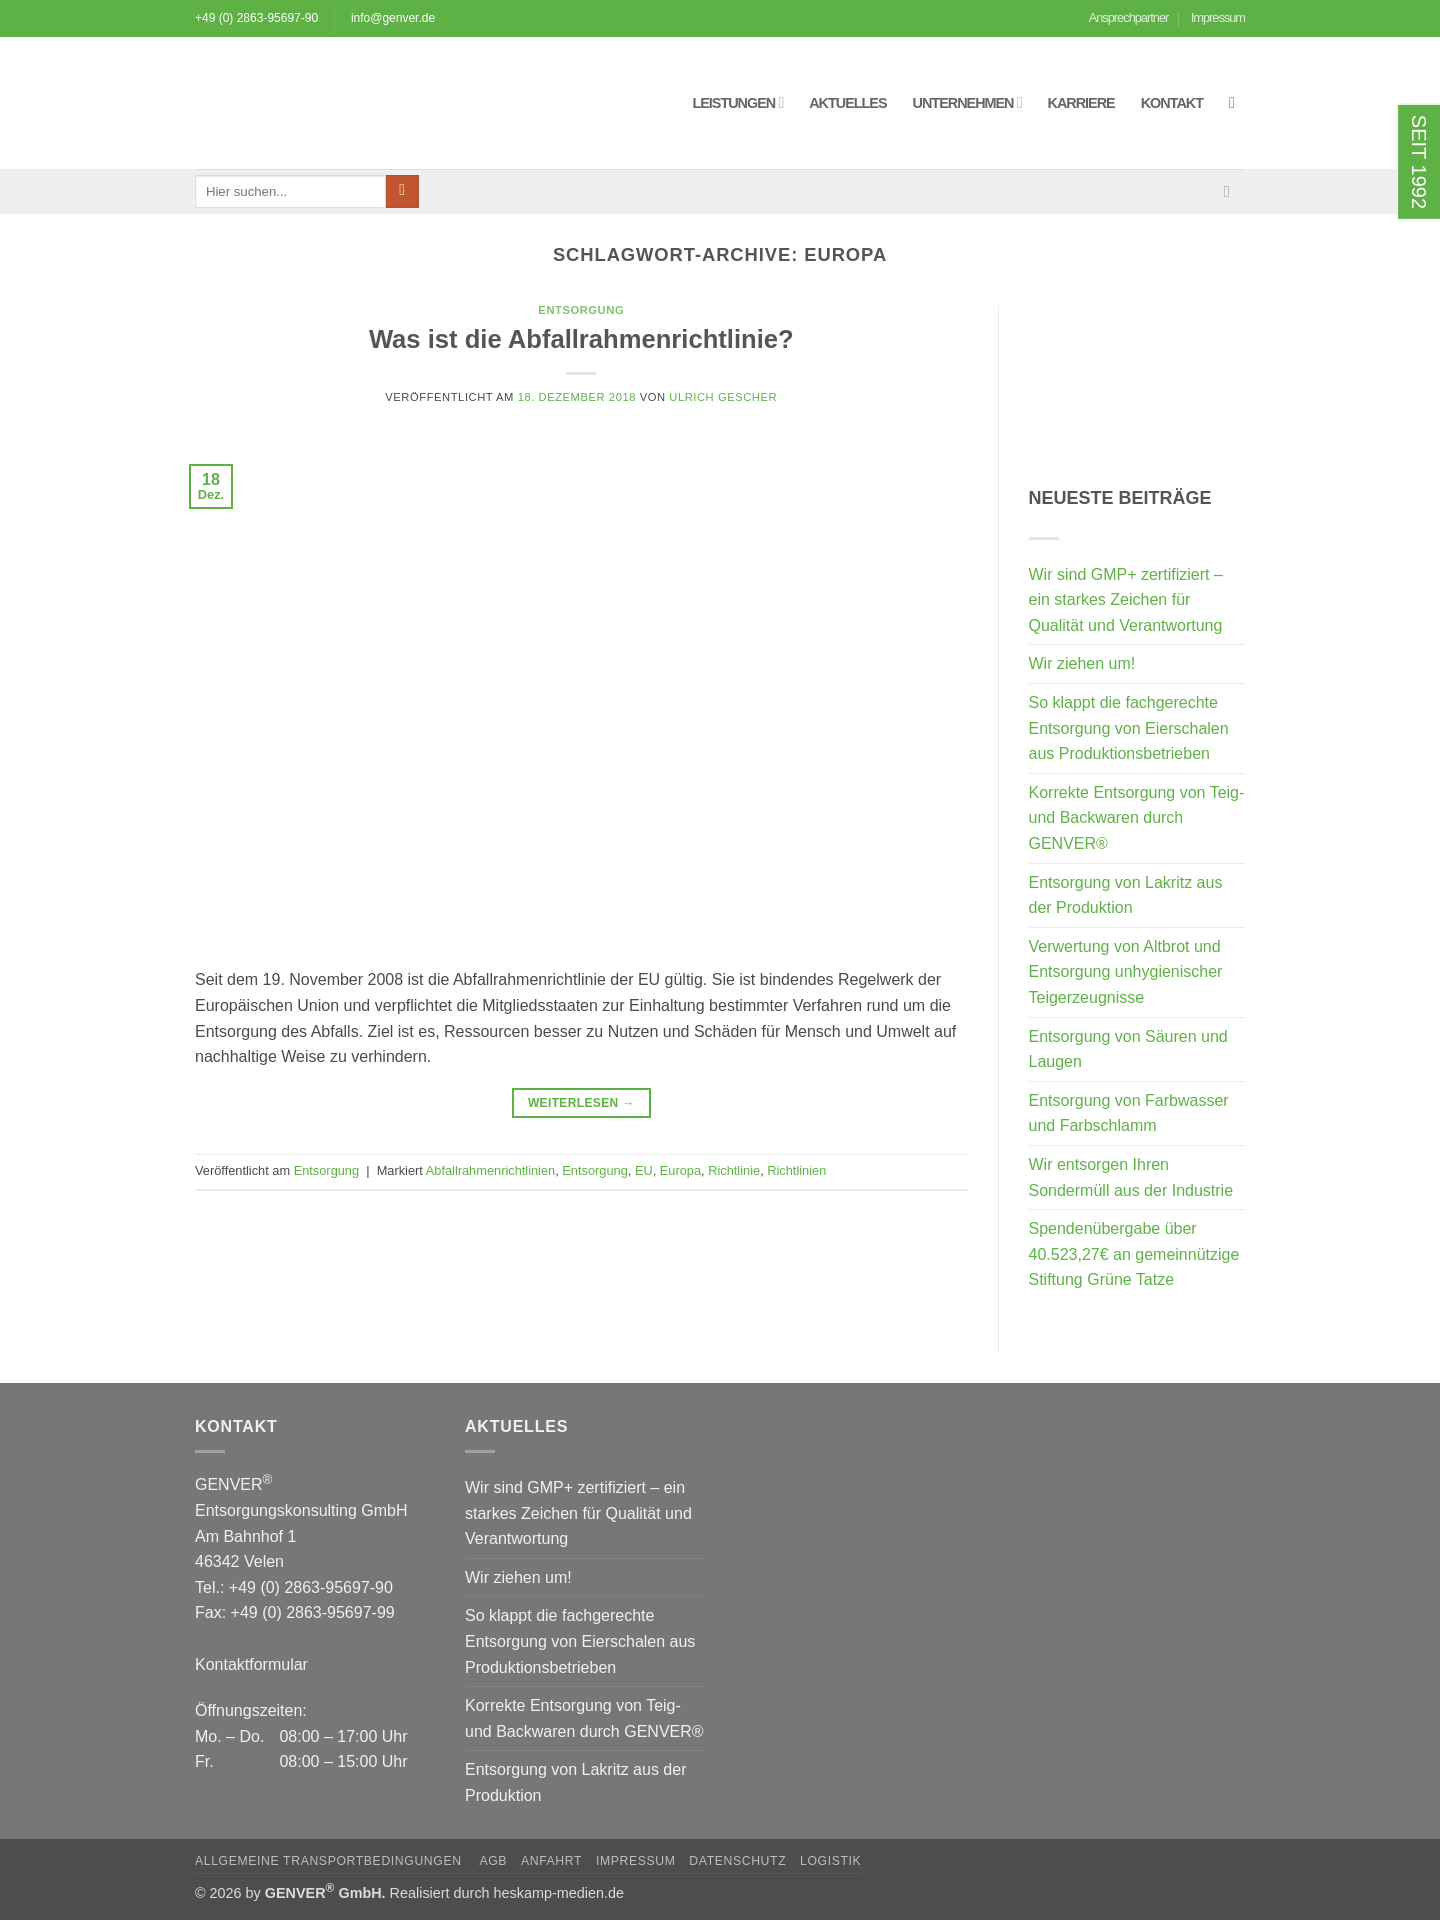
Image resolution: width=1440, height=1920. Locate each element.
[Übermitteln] (402, 192)
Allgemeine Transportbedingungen (330, 1861)
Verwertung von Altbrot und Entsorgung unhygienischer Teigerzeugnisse (1126, 972)
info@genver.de (393, 18)
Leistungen (737, 102)
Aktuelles (847, 103)
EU (644, 1170)
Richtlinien (796, 1170)
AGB (493, 1861)
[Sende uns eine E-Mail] (1232, 191)
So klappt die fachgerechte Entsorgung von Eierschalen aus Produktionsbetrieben (1129, 728)
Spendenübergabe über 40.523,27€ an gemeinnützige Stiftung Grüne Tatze (1134, 1254)
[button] (1237, 102)
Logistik (830, 1861)
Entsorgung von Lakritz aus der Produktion (1126, 895)
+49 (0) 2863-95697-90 (256, 18)
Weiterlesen (581, 1103)
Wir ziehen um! (1082, 663)
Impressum (1218, 17)
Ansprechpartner (1129, 17)
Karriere (1081, 103)
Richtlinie (734, 1170)
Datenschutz (737, 1861)
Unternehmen (967, 102)
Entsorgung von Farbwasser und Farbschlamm (1129, 1113)
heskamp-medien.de (559, 1893)
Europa (680, 1170)
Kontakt (1172, 103)
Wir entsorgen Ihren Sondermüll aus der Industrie (1131, 1177)
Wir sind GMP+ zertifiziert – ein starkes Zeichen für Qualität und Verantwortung (1126, 600)
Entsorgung (581, 310)
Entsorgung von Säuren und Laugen (1128, 1049)
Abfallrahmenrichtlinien (490, 1170)
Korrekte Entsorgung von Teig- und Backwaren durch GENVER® (1137, 818)
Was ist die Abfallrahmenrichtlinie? (581, 339)
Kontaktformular (251, 1664)
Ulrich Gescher (723, 397)
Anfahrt (551, 1861)
